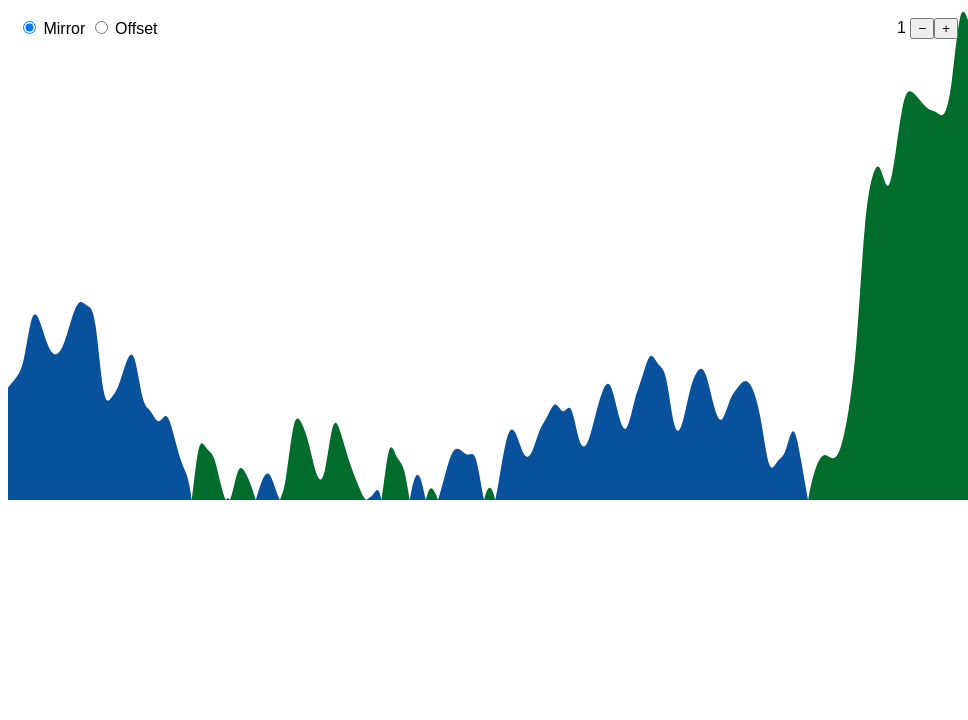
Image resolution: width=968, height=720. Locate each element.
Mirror (62, 28)
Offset (134, 28)
